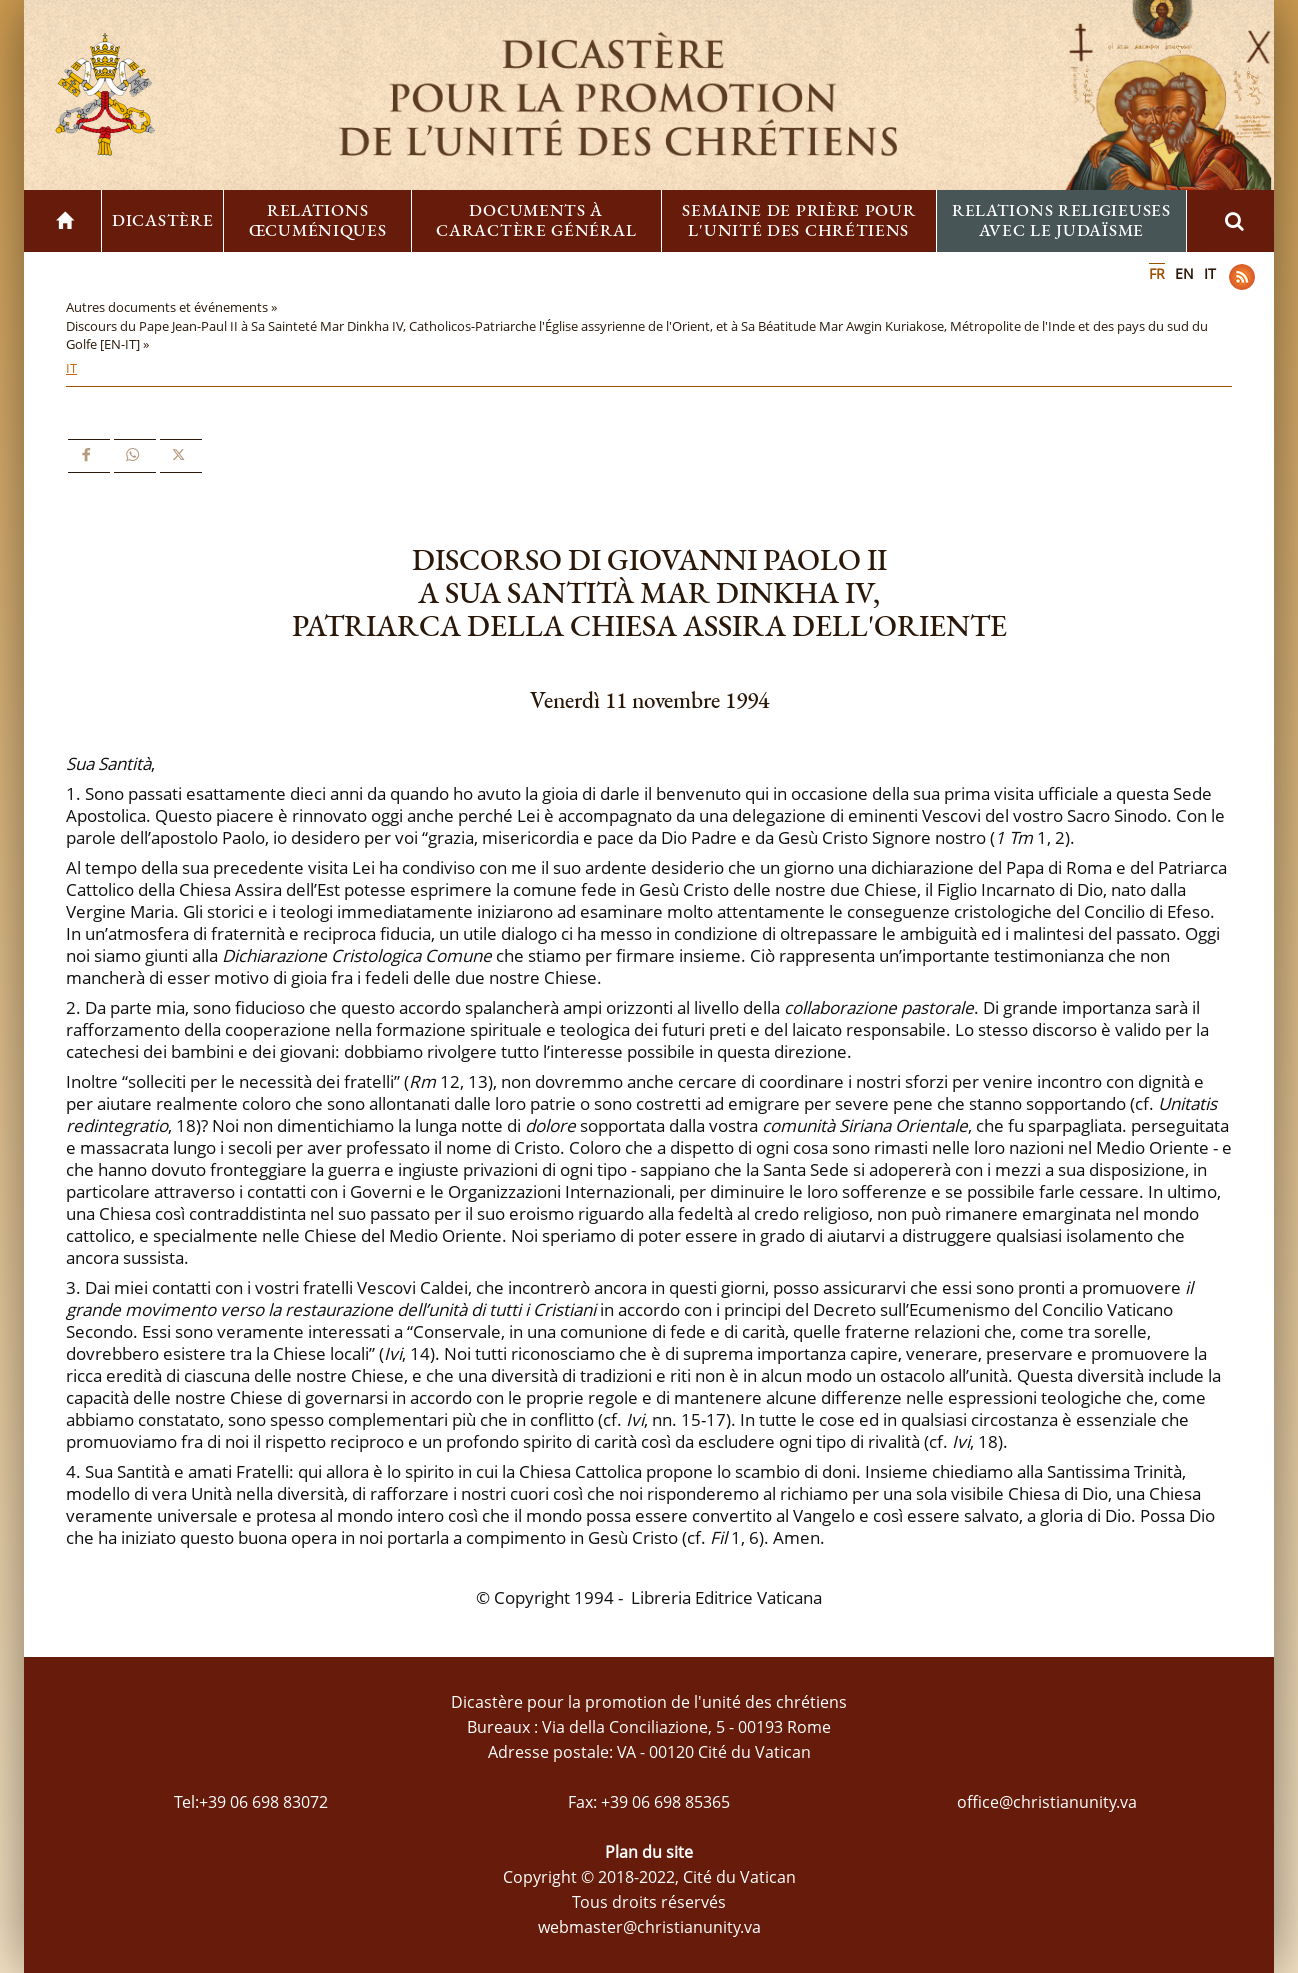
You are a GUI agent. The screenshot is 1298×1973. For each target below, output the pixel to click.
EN (1184, 273)
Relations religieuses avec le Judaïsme (1061, 220)
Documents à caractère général (536, 220)
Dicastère (162, 220)
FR (1157, 273)
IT (1210, 273)
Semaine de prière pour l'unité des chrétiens (798, 220)
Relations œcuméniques (318, 220)
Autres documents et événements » (173, 307)
